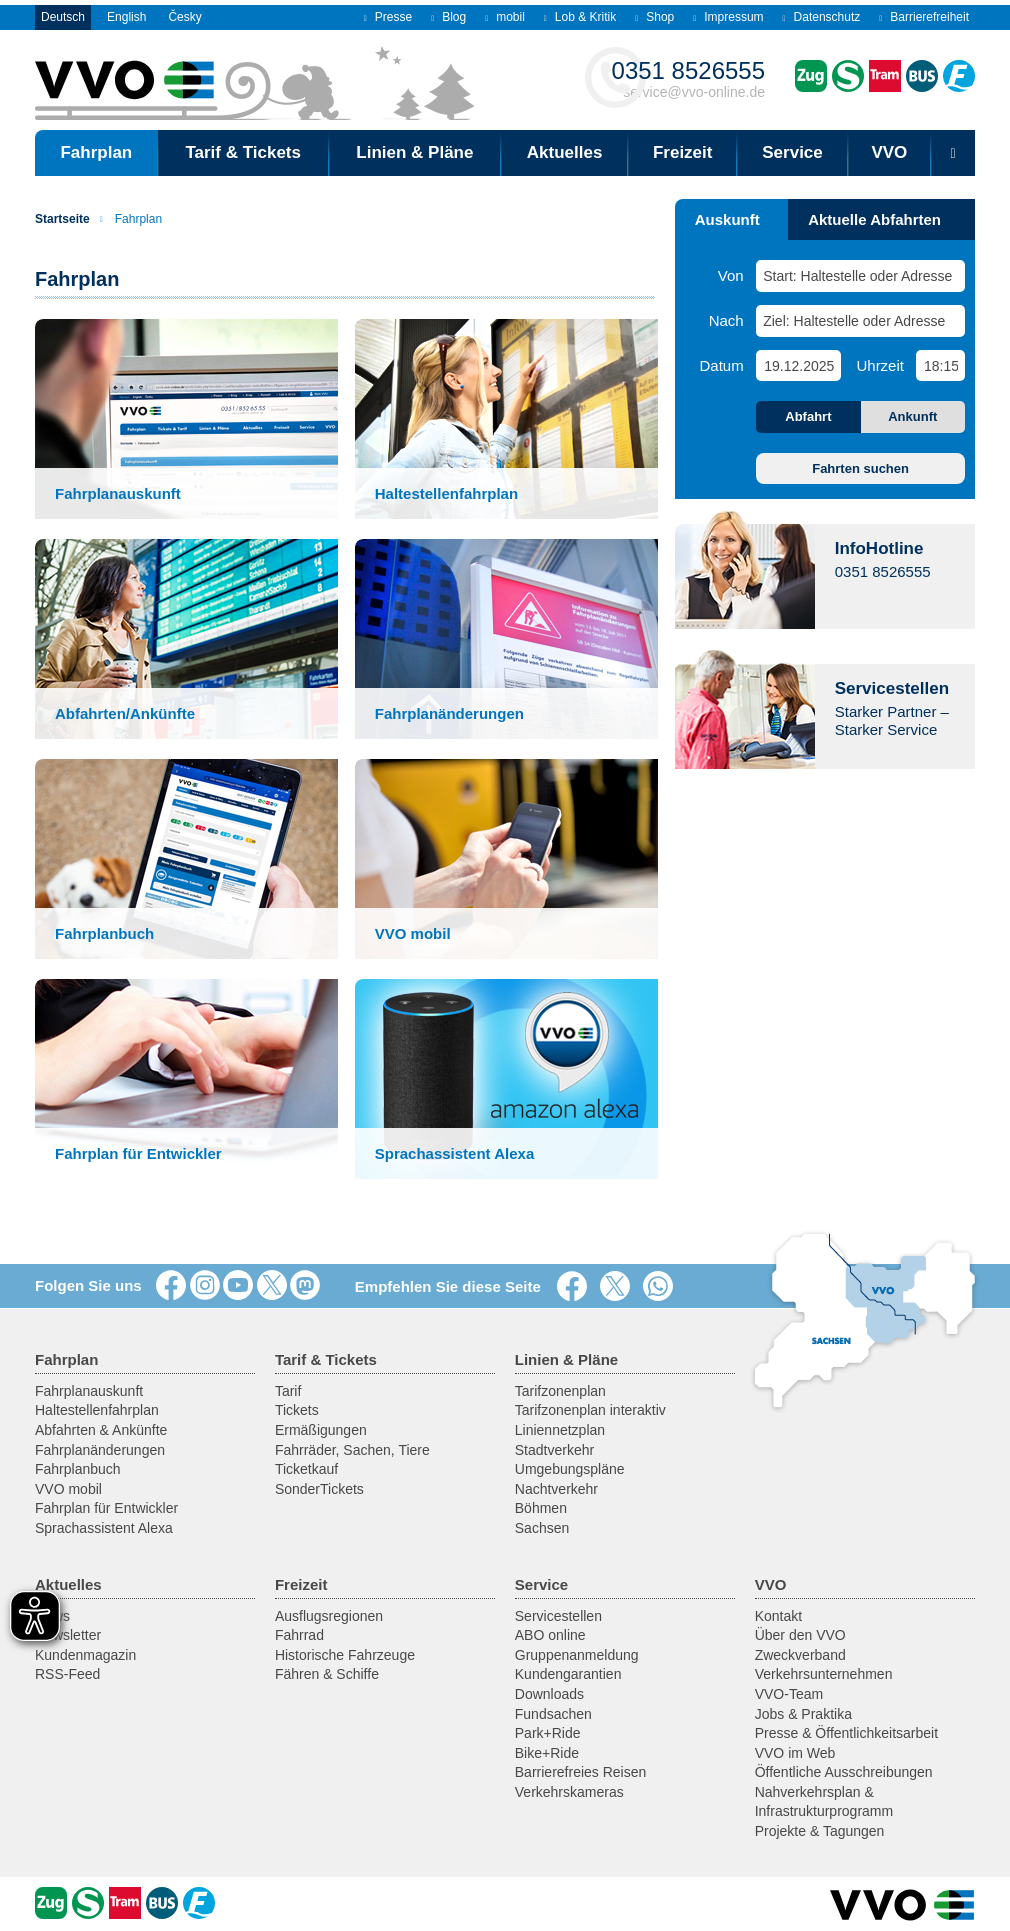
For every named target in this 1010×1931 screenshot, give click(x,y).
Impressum (728, 17)
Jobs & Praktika (803, 1714)
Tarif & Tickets (243, 152)
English (126, 17)
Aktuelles (565, 152)
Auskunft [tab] (727, 219)
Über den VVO (800, 1635)
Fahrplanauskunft (89, 1391)
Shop (654, 17)
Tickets (297, 1410)
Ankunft (912, 416)
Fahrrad (299, 1635)
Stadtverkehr (554, 1450)
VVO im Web (795, 1753)
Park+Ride (548, 1733)
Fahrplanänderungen (100, 1450)
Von (731, 275)
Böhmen (541, 1508)
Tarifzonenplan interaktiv (590, 1410)
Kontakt (778, 1616)
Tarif (288, 1391)
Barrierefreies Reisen (581, 1772)
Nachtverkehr (556, 1489)
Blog (448, 17)
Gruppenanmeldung (577, 1655)
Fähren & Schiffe (327, 1674)
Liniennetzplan (560, 1430)
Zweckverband (800, 1655)
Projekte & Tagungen (820, 1831)
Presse (388, 17)
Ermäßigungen (321, 1430)
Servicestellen (558, 1616)
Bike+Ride (547, 1753)
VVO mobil (68, 1489)
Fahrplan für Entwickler (106, 1508)
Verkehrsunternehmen (824, 1674)
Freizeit (683, 152)
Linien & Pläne (414, 152)
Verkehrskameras (569, 1792)
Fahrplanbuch (78, 1469)
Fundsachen (553, 1714)
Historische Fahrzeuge (345, 1655)
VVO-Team (789, 1694)
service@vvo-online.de (688, 78)
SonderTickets (319, 1489)
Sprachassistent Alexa (104, 1528)
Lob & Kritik (580, 17)
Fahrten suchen (860, 468)
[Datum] (798, 365)
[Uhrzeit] (940, 365)
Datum (722, 365)
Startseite (62, 219)
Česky (184, 17)
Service (792, 152)
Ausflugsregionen (329, 1616)
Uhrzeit (880, 365)
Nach (726, 320)
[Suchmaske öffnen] (953, 153)
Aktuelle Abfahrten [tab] (874, 219)
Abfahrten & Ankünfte (101, 1430)
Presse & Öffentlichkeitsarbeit (846, 1733)
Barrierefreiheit (924, 17)
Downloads (549, 1694)
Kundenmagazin (85, 1655)
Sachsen (542, 1528)
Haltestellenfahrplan (97, 1410)
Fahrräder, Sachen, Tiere (352, 1450)
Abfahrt (808, 416)
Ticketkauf (306, 1469)
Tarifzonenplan (560, 1391)
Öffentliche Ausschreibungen (844, 1772)
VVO (889, 152)
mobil (505, 17)
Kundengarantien (568, 1674)
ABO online (550, 1635)
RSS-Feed (67, 1674)
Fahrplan (131, 219)
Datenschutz (822, 17)
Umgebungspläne (570, 1469)
